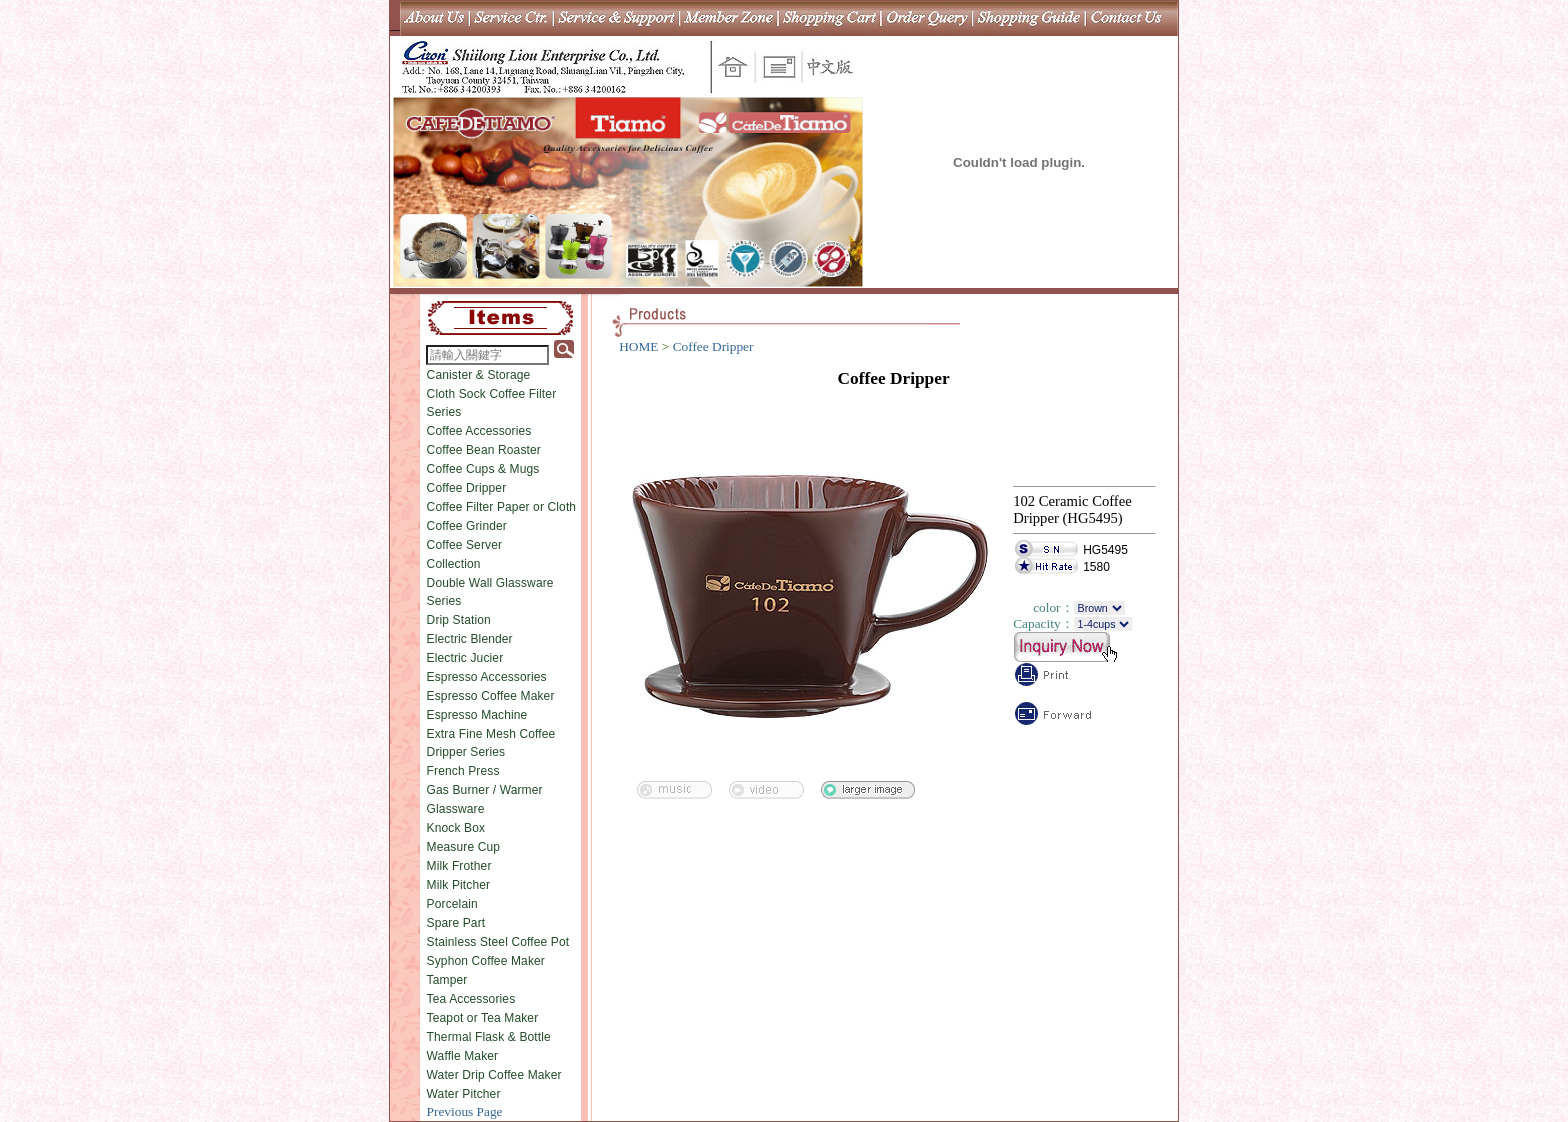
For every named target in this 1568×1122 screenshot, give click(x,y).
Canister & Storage (479, 375)
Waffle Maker (463, 1056)
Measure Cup (464, 847)
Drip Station (459, 620)
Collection (454, 564)
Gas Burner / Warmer (485, 790)
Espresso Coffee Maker (491, 696)
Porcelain (452, 904)
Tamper (447, 980)
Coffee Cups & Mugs (483, 469)
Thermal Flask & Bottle (489, 1037)
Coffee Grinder (467, 526)
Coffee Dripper (467, 488)
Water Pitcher (464, 1094)
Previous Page (465, 1111)
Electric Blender (470, 639)
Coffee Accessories (479, 431)
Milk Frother (459, 866)
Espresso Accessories (487, 677)
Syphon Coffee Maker (486, 961)
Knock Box (456, 828)
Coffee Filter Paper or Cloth (502, 507)
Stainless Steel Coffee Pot (498, 942)
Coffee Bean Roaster (484, 450)
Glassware (456, 809)
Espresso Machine (477, 715)
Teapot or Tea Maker (483, 1018)
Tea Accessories (471, 999)
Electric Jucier (465, 658)
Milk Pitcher (459, 885)
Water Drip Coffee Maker (494, 1075)
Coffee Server (465, 545)
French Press (463, 771)
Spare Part (456, 923)
